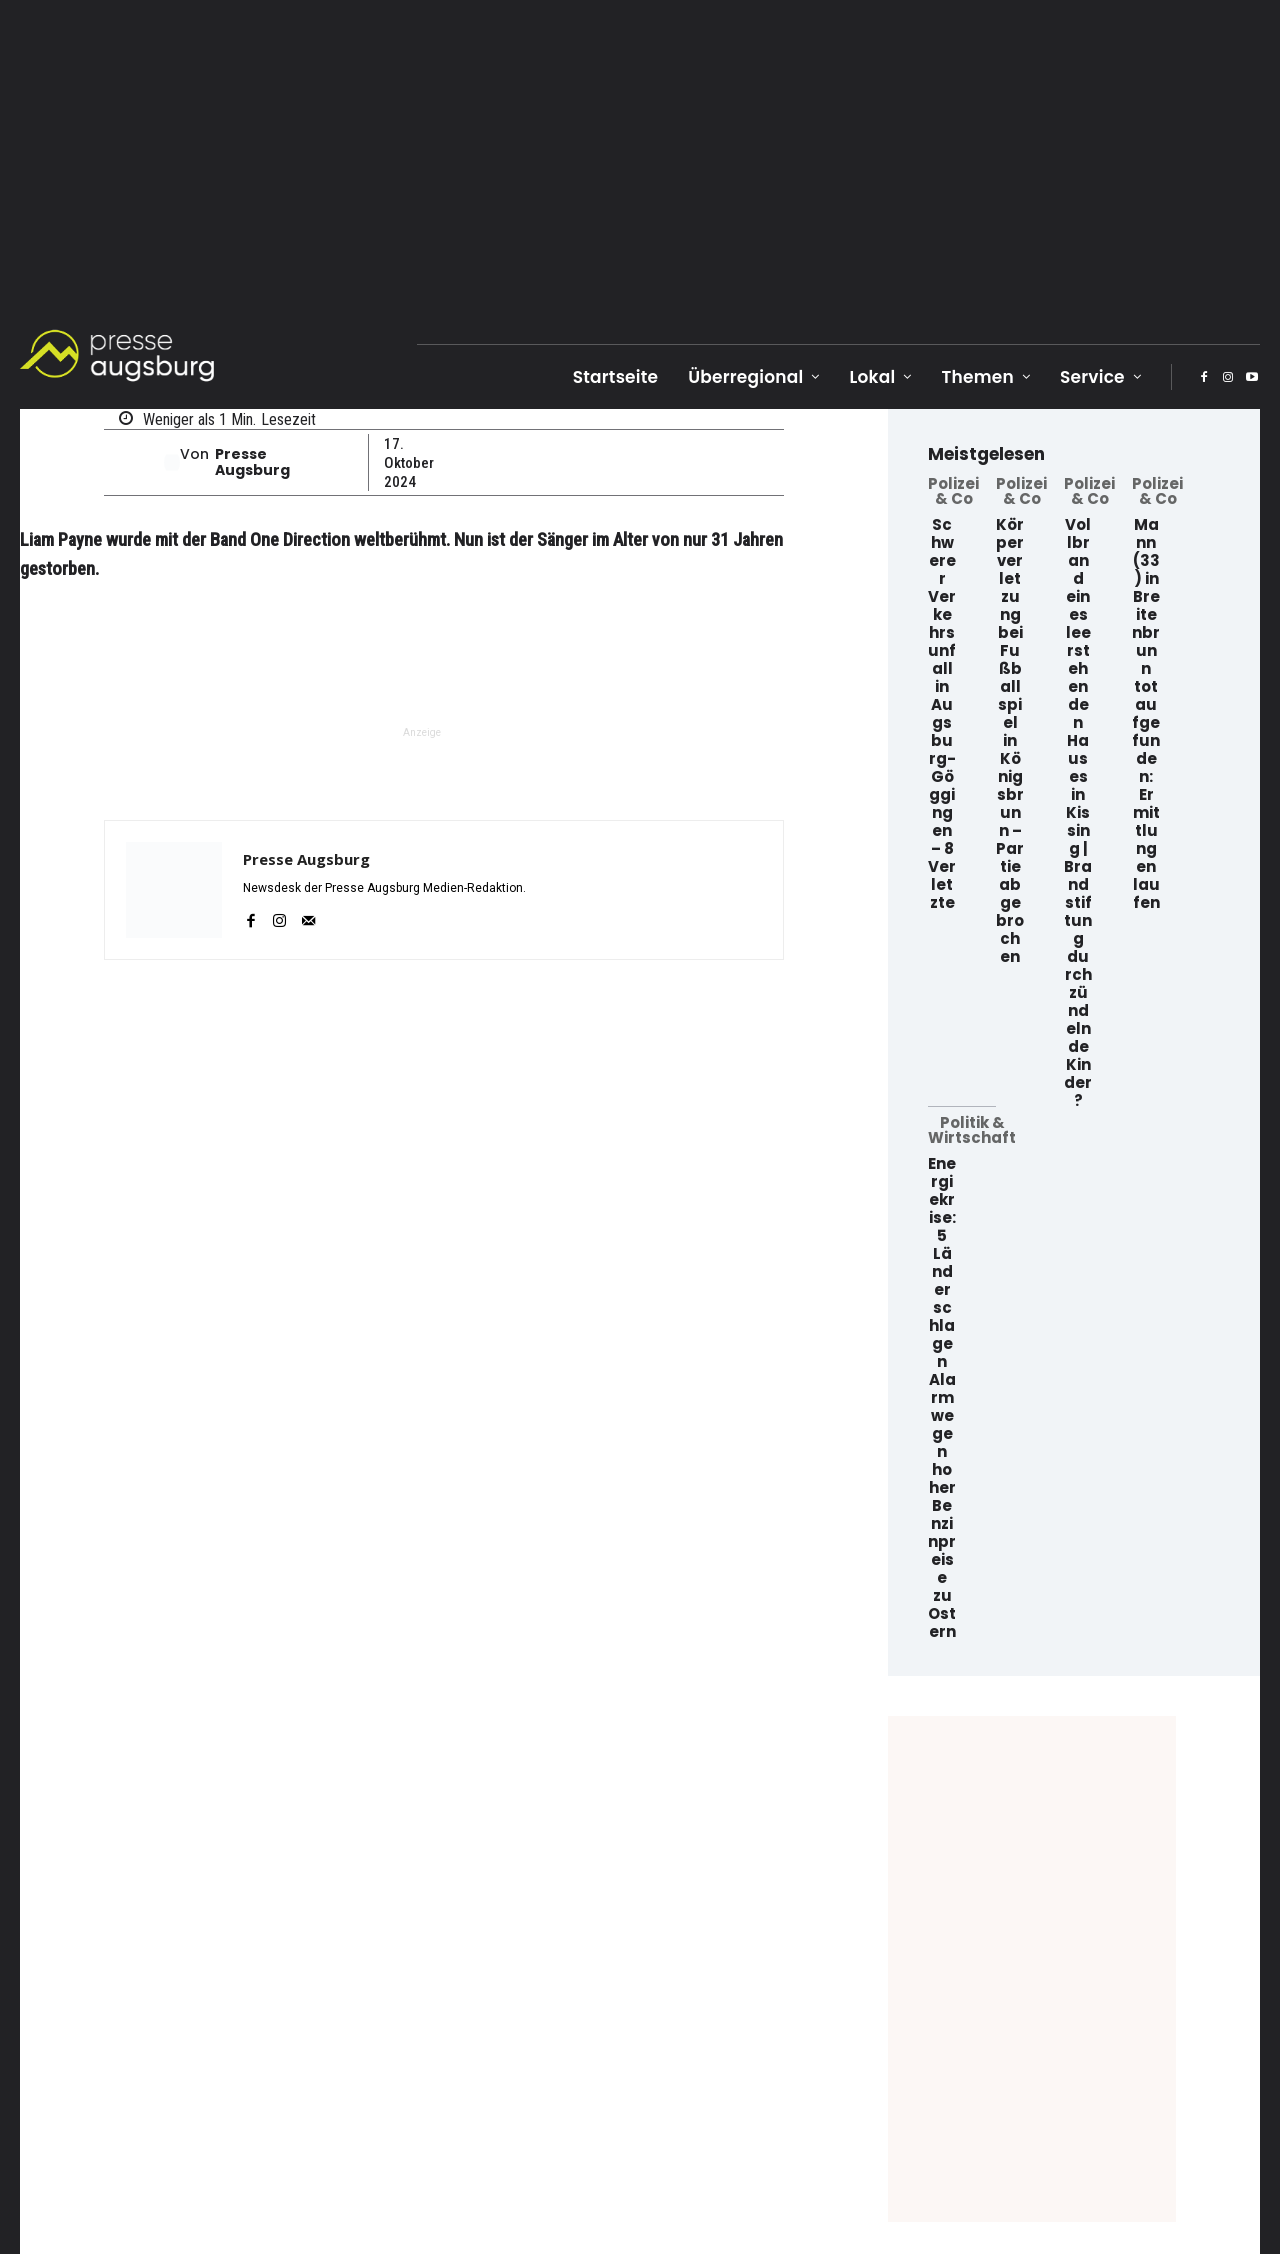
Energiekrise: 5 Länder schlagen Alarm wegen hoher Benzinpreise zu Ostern (942, 1397)
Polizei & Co (953, 491)
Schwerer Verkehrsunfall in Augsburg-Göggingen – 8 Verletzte (942, 713)
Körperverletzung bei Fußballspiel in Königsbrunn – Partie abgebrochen (1010, 740)
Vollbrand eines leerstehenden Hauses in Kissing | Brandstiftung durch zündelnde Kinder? (1078, 812)
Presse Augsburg (252, 463)
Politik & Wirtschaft (972, 1130)
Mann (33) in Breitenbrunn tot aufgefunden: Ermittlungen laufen (1146, 713)
